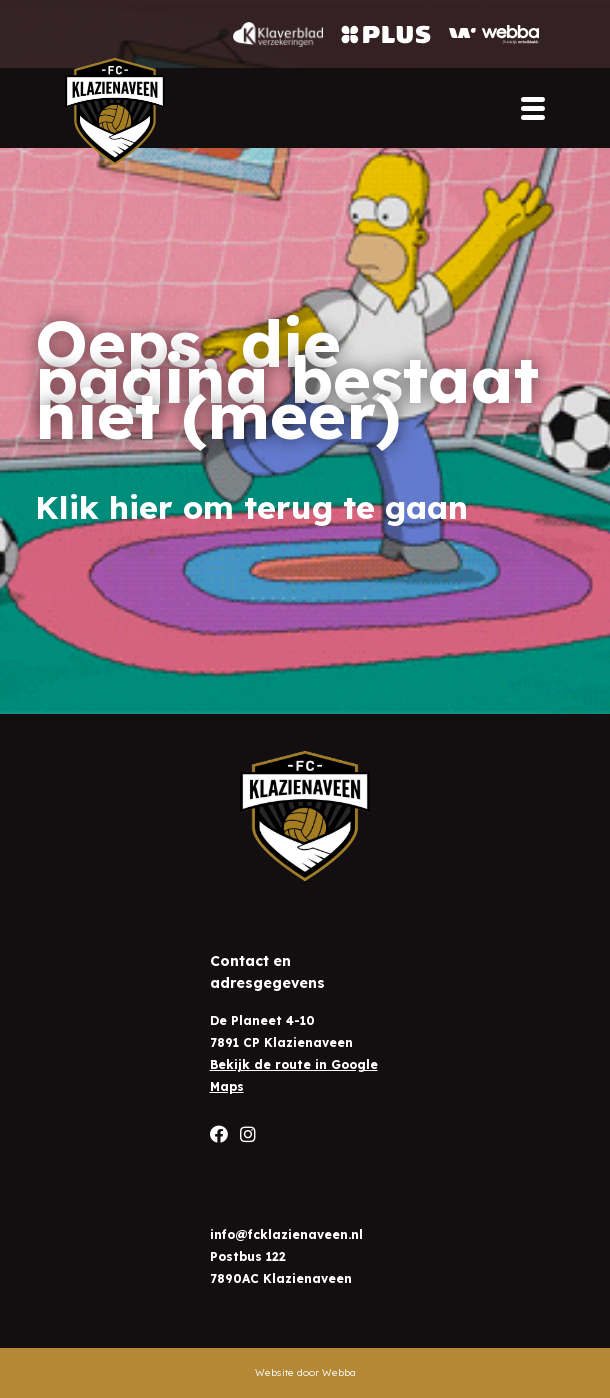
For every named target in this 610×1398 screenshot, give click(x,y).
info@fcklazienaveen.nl (286, 1234)
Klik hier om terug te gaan (251, 507)
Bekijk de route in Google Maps (294, 1075)
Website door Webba (305, 1372)
